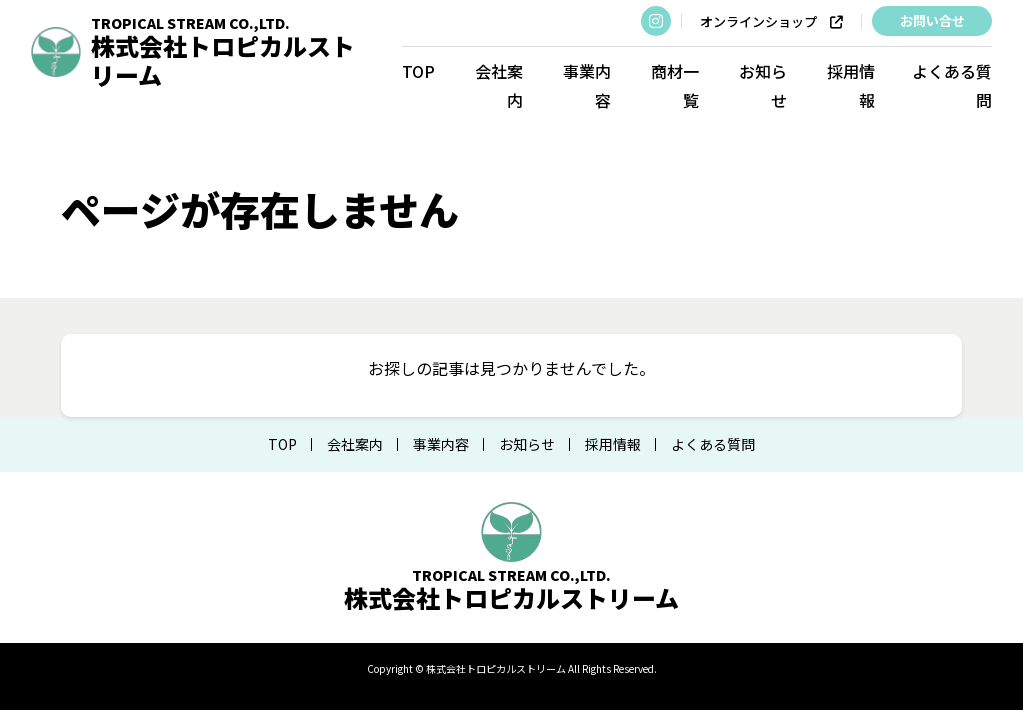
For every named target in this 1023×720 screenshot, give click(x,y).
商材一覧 (675, 85)
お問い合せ (932, 20)
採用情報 (851, 85)
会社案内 (499, 85)
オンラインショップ (771, 22)
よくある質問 (952, 85)
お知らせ (763, 85)
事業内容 (587, 85)
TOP (418, 71)
